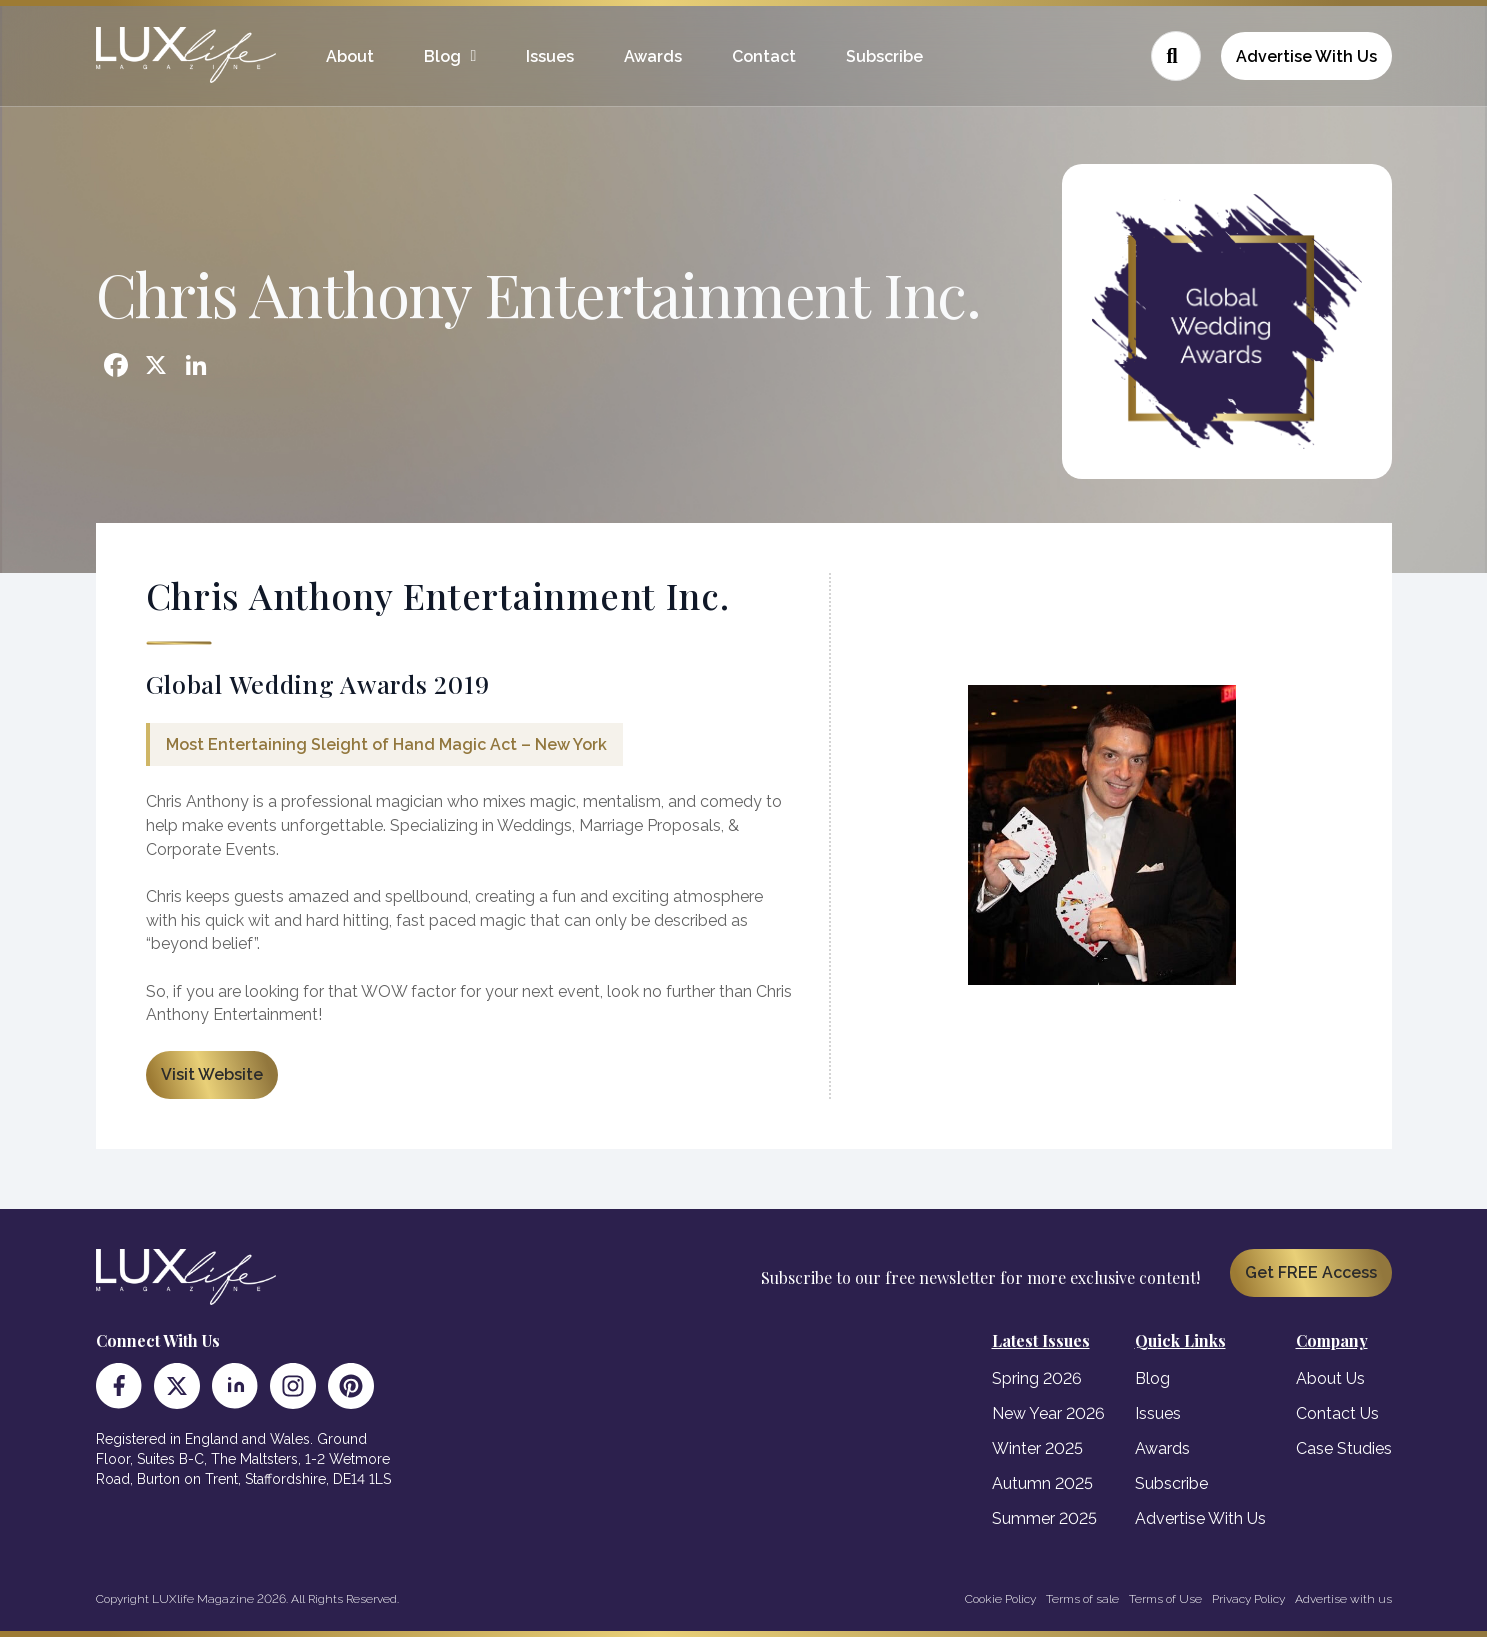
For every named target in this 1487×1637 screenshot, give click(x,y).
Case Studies (1344, 1448)
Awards (653, 56)
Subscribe (884, 56)
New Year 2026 (1048, 1413)
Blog (442, 56)
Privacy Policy (1248, 1599)
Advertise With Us (1306, 56)
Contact (764, 56)
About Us (1330, 1378)
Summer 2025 (1044, 1518)
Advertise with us (1343, 1599)
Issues (550, 56)
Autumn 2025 (1042, 1483)
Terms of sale (1082, 1599)
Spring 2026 (1037, 1378)
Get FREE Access (1311, 1272)
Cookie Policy (1000, 1599)
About (350, 56)
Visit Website (212, 1074)
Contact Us (1337, 1413)
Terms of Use (1165, 1599)
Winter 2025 (1037, 1448)
